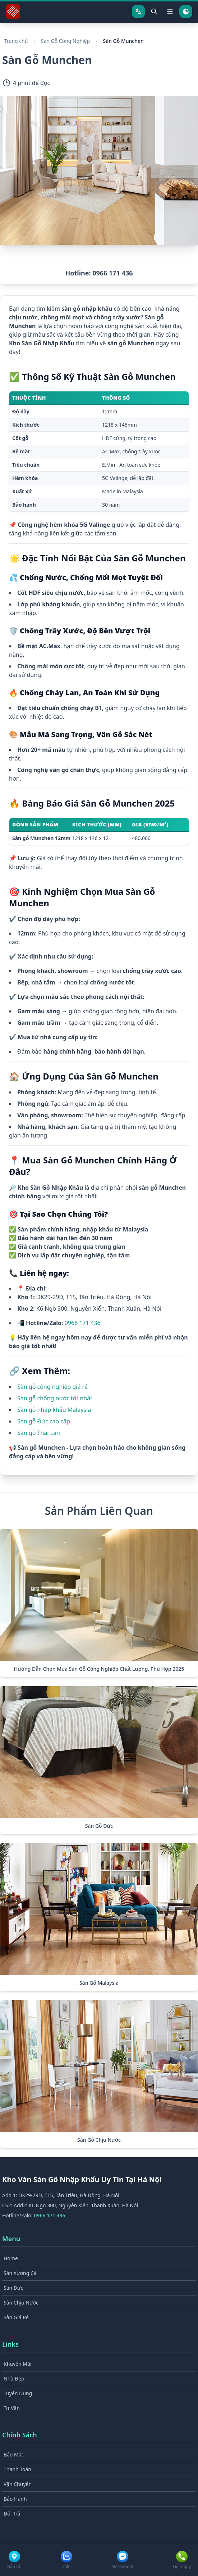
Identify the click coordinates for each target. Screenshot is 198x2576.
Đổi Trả (12, 2513)
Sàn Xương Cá (20, 2273)
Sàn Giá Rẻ (16, 2317)
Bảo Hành (15, 2498)
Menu (11, 2238)
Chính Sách (19, 2435)
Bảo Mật (13, 2454)
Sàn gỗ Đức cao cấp (43, 1421)
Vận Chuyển (18, 2484)
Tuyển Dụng (18, 2393)
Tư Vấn (12, 2408)
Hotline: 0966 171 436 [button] (99, 273)
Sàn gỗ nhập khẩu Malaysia (54, 1410)
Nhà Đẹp (14, 2378)
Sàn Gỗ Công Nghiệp (65, 40)
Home (11, 2258)
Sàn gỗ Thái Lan (38, 1433)
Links (10, 2344)
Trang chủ (16, 40)
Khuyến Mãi (17, 2363)
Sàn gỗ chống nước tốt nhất (54, 1398)
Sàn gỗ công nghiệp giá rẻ (52, 1387)
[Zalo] (66, 2560)
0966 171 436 (83, 1323)
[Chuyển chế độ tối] (185, 11)
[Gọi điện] (182, 2560)
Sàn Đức (13, 2287)
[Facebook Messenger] (123, 2560)
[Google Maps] (14, 2560)
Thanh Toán (17, 2469)
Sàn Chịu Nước (21, 2302)
